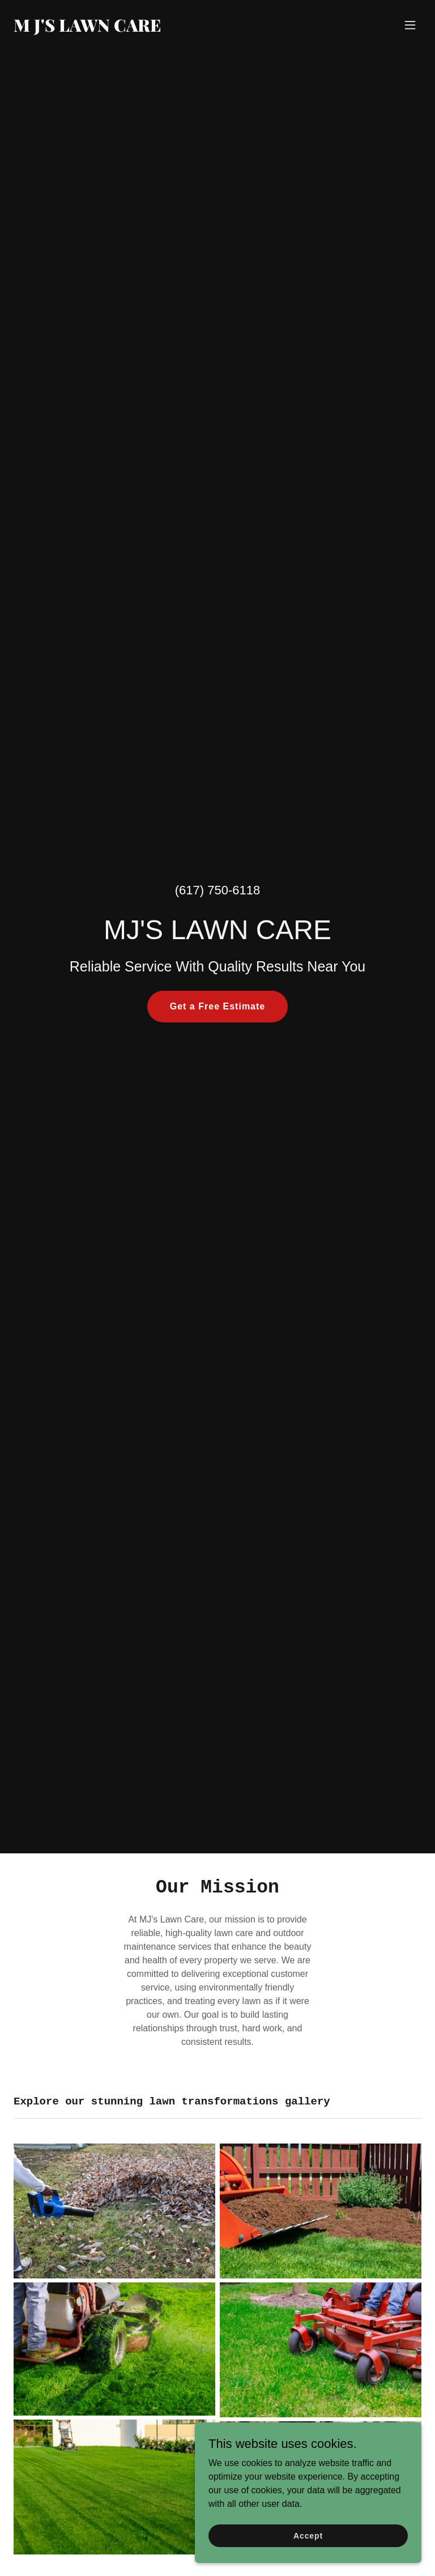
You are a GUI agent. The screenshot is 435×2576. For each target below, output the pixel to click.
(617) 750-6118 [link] (217, 890)
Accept (308, 2535)
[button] (410, 25)
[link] (87, 28)
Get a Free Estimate (218, 1006)
